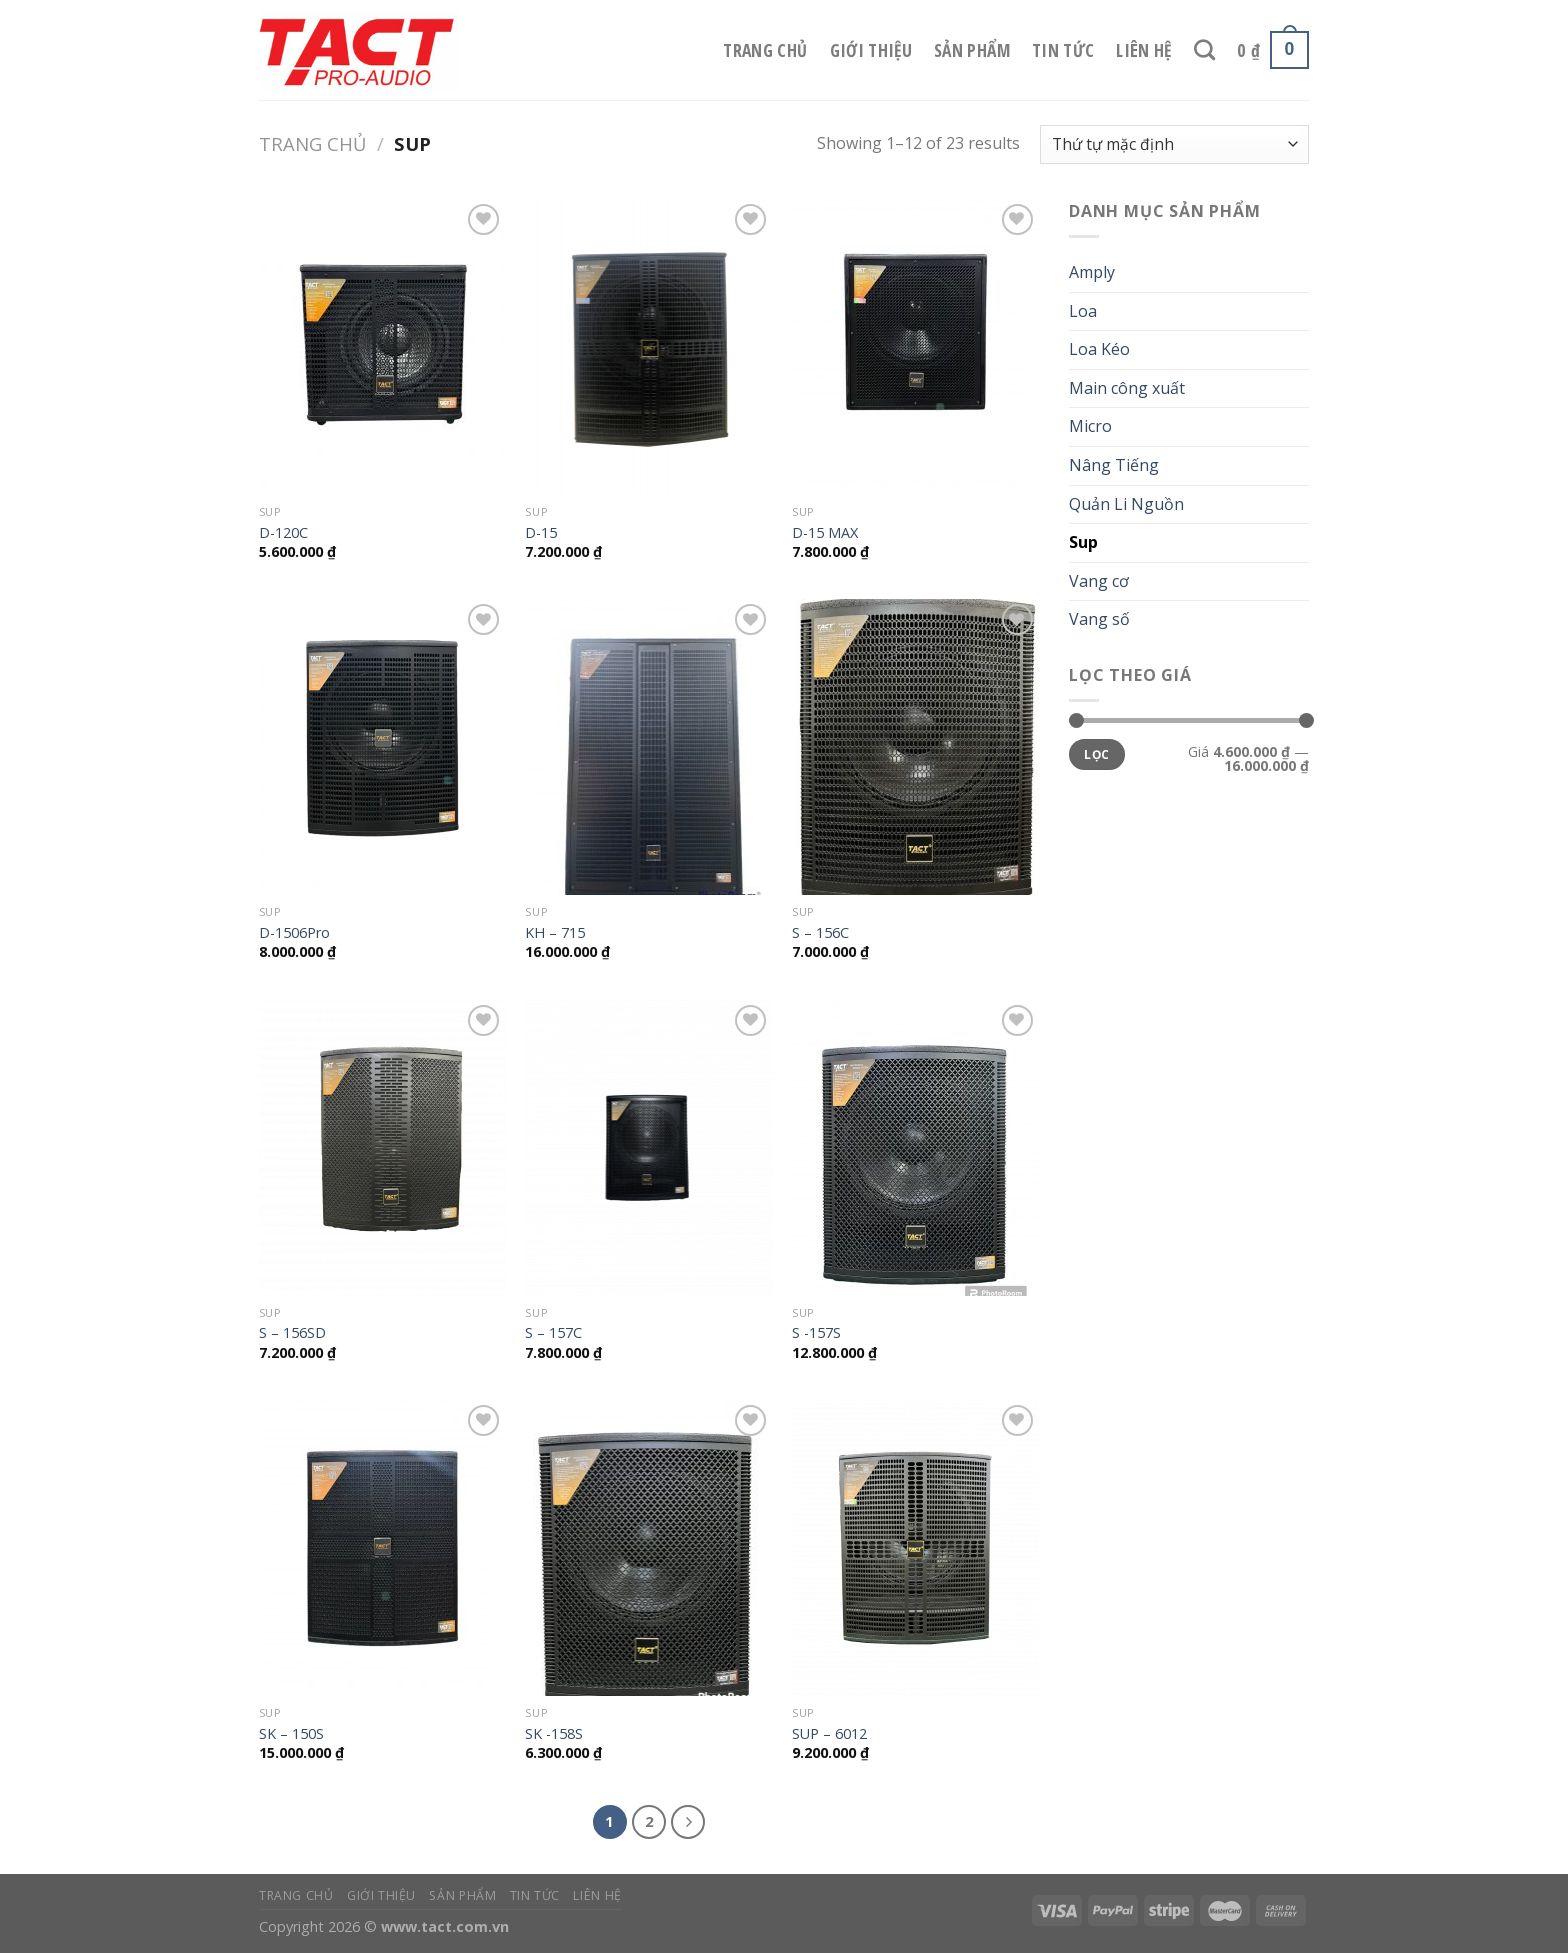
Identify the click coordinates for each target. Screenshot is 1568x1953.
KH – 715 (555, 933)
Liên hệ (1143, 50)
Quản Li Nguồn (1126, 504)
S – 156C (820, 933)
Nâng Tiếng (1114, 465)
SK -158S (554, 1734)
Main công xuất (1127, 388)
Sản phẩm (972, 50)
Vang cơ (1099, 581)
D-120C (283, 533)
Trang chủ (765, 50)
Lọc (1096, 754)
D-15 (541, 533)
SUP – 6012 (829, 1734)
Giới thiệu (871, 50)
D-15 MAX (825, 533)
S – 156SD (292, 1333)
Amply (1092, 272)
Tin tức (1063, 50)
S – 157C (553, 1333)
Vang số (1099, 619)
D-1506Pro (294, 933)
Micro (1090, 426)
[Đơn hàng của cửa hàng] (1174, 144)
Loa (1083, 311)
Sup (1083, 542)
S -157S (816, 1333)
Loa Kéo (1099, 349)
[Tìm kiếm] (1204, 49)
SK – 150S (291, 1734)
